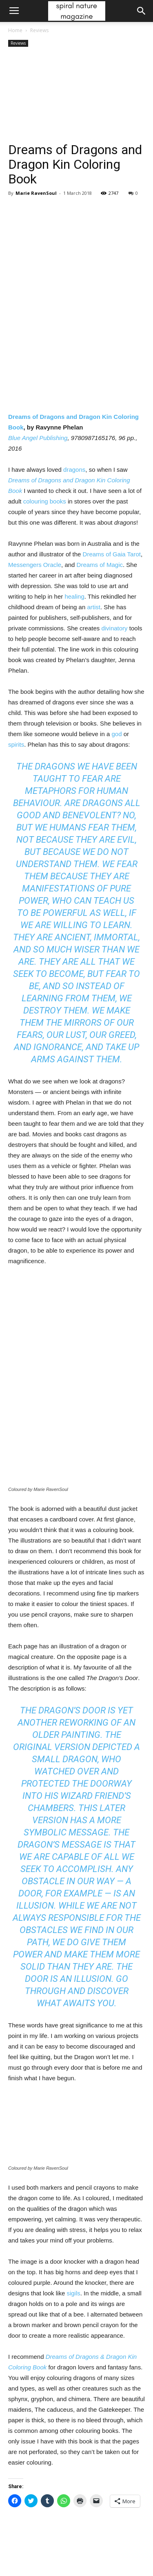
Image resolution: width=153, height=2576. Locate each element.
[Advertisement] (76, 95)
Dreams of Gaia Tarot (112, 554)
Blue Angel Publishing (37, 437)
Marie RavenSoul (36, 193)
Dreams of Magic (100, 564)
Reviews (39, 30)
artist (93, 607)
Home (15, 30)
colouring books (44, 501)
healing (74, 596)
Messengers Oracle (34, 564)
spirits (16, 744)
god (116, 733)
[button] (141, 11)
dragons (74, 469)
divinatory (114, 628)
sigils (73, 2293)
